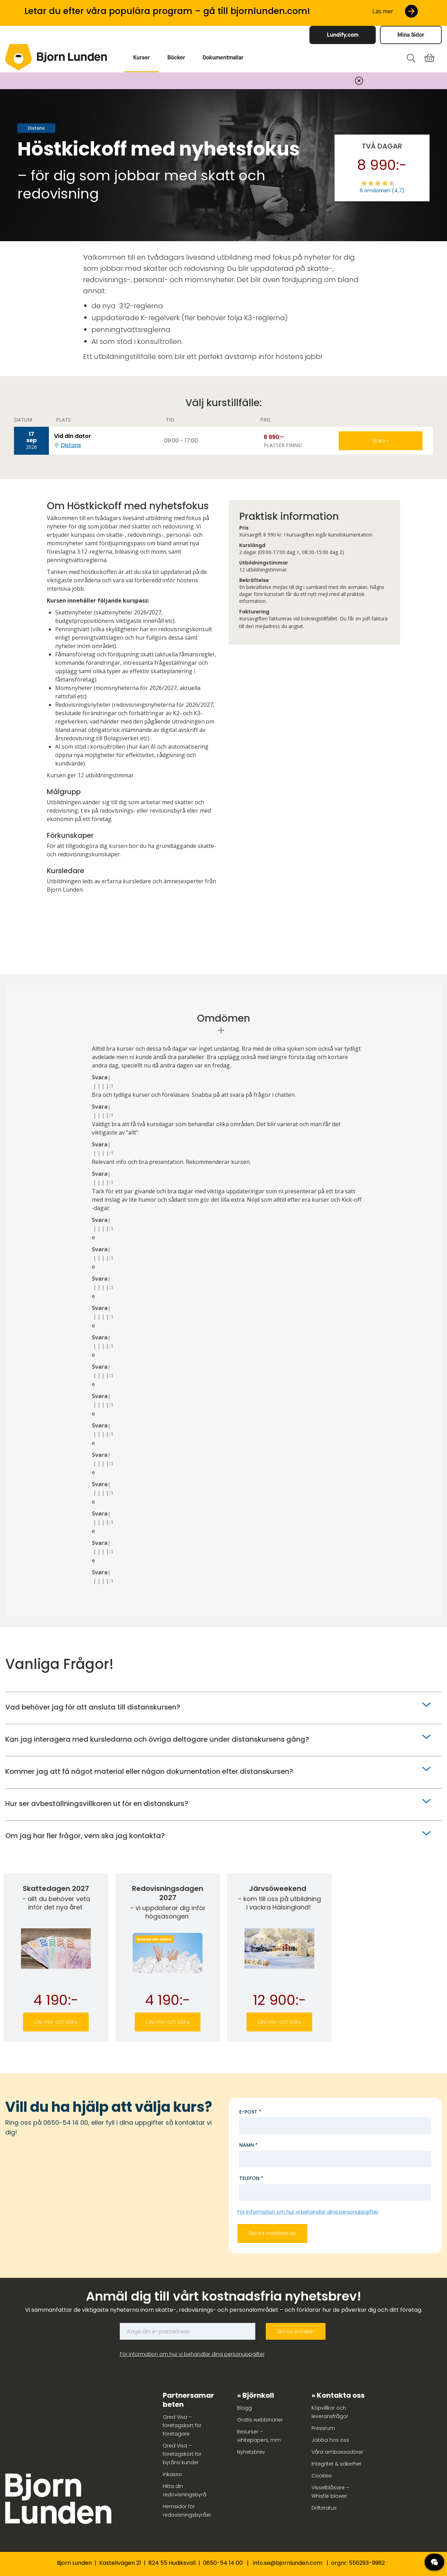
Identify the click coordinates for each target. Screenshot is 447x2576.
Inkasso (172, 2474)
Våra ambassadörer (337, 2451)
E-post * (250, 2111)
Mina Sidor (410, 34)
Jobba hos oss (330, 2440)
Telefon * (251, 2178)
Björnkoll (258, 2395)
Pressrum (323, 2428)
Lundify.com (342, 34)
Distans (71, 445)
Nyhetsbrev (251, 2451)
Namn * (248, 2145)
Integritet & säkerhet (336, 2463)
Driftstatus (324, 2507)
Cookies (322, 2475)
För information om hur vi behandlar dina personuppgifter (308, 2211)
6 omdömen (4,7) (382, 190)
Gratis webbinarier (260, 2419)
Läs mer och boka (56, 2021)
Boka (379, 440)
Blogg (244, 2407)
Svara (100, 1077)
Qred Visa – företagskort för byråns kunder (182, 2454)
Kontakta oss (341, 2395)
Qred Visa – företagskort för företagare (182, 2425)
